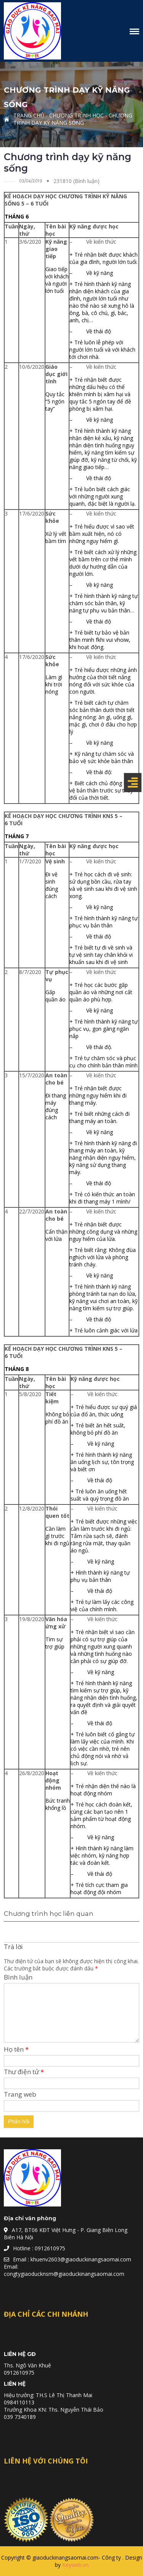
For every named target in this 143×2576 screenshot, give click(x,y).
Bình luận (18, 1977)
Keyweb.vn (75, 2564)
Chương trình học (76, 115)
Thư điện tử (24, 2071)
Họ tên (16, 2049)
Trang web (20, 2094)
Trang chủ (28, 115)
